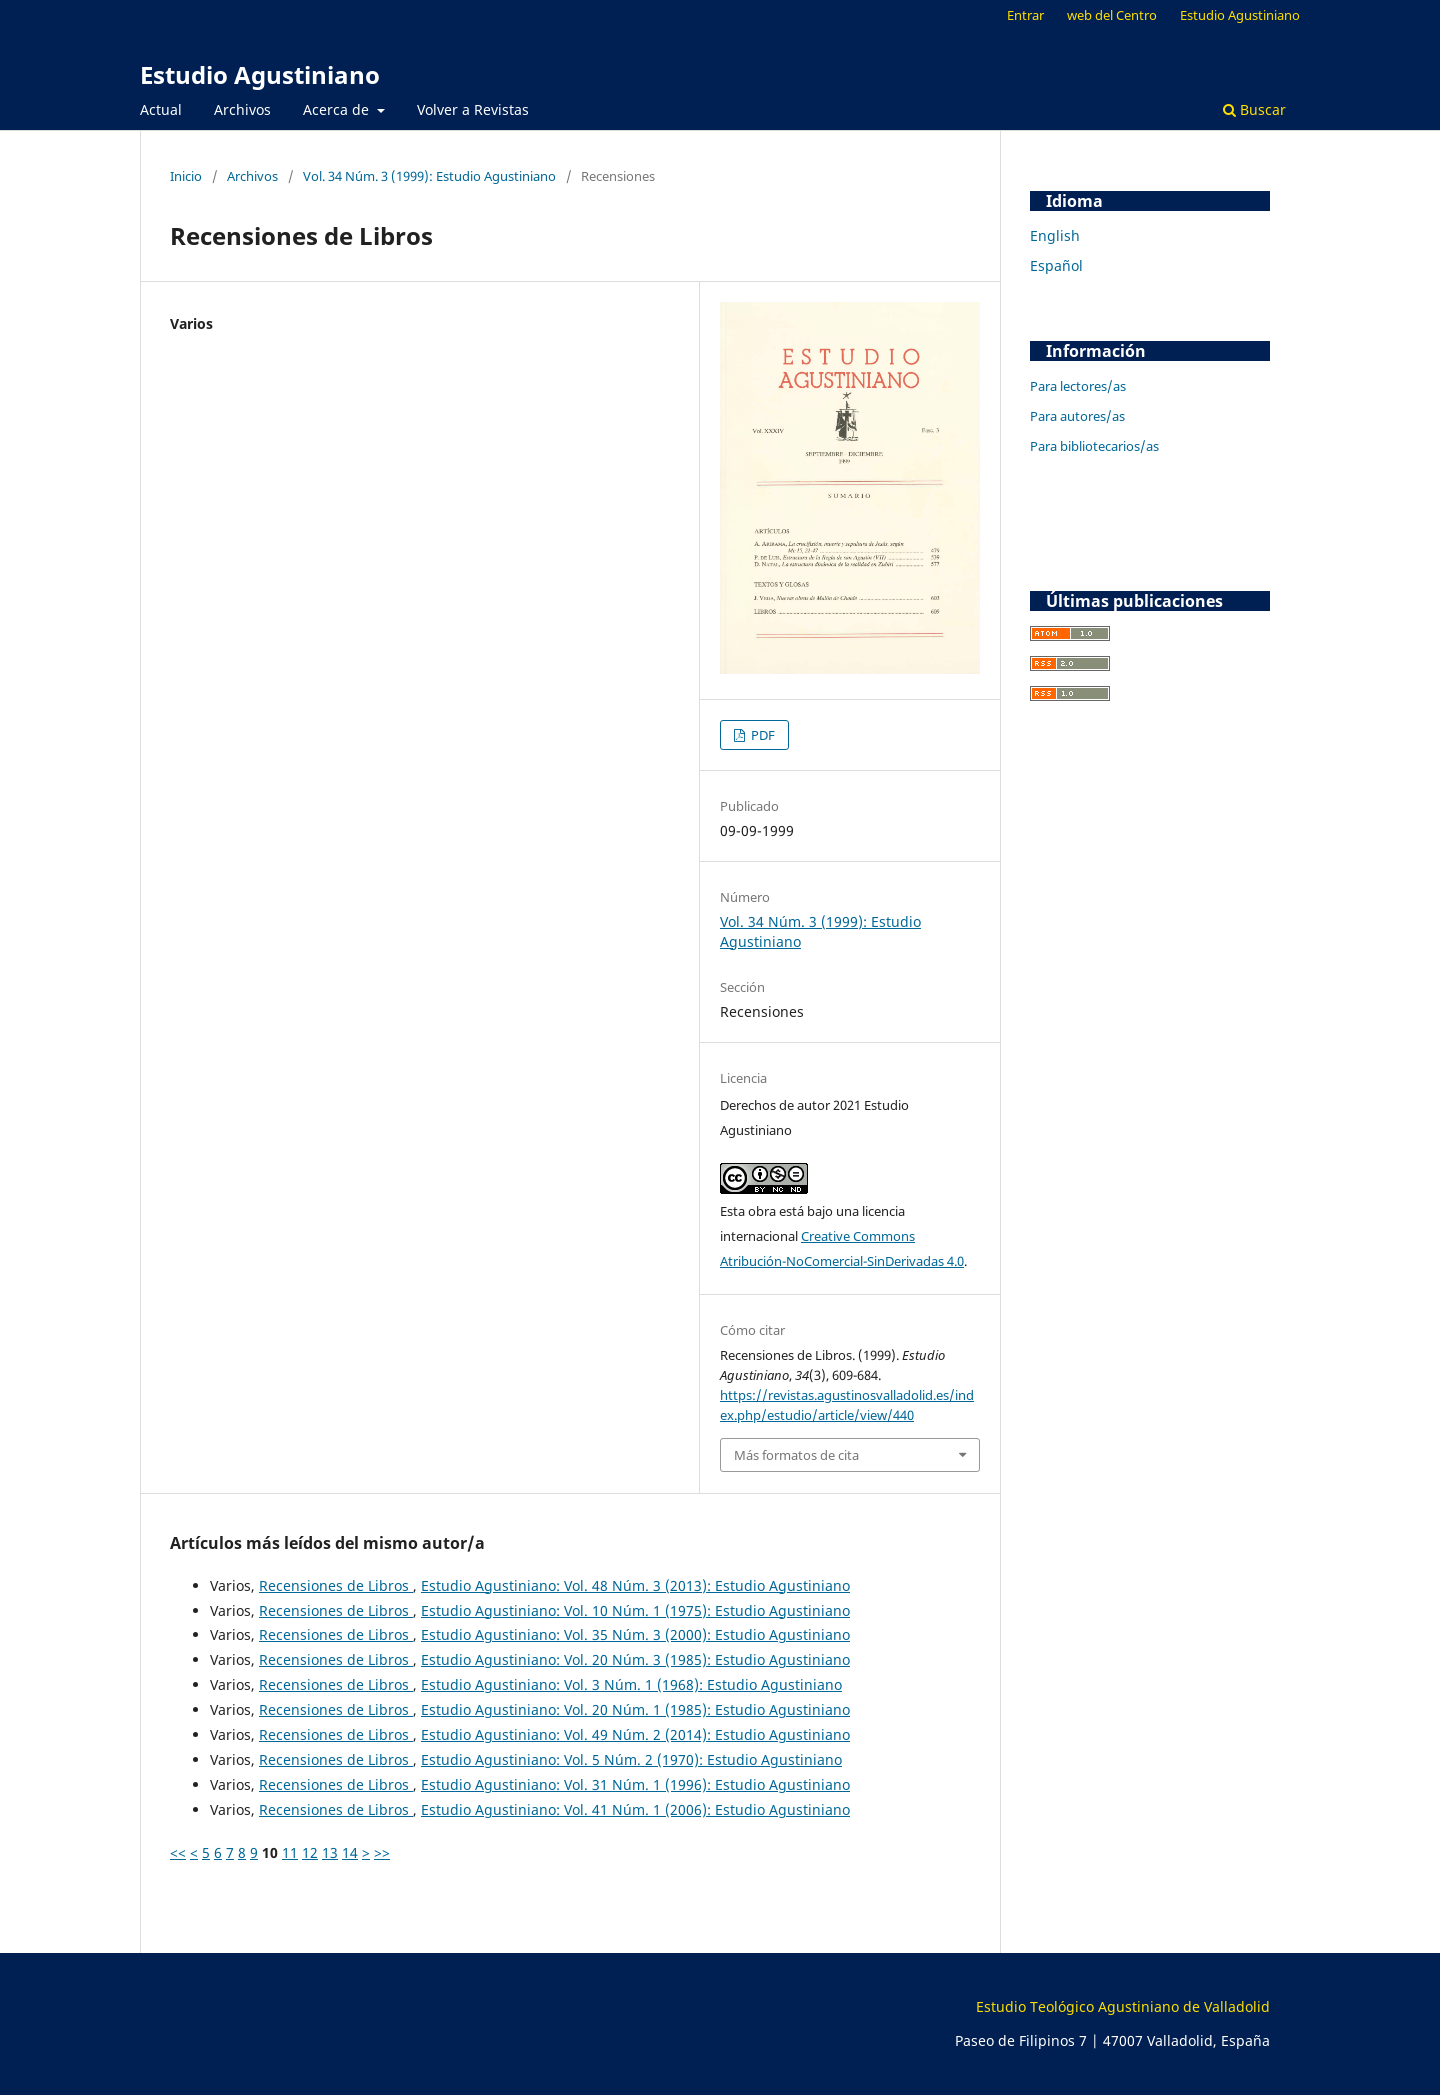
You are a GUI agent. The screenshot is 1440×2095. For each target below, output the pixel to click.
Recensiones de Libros (336, 1585)
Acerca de (338, 109)
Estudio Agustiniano (260, 74)
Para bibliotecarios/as (1094, 446)
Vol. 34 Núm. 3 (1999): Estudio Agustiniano (429, 176)
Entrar (1025, 15)
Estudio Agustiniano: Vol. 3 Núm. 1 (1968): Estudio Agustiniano (631, 1684)
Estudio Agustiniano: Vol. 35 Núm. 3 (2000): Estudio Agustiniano (635, 1634)
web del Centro (1112, 15)
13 (330, 1852)
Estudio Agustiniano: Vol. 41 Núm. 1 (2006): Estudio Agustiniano (635, 1809)
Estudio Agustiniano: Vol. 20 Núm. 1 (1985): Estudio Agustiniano (635, 1709)
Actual (161, 109)
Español (1056, 265)
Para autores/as (1077, 416)
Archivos (242, 109)
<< (178, 1852)
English (1055, 235)
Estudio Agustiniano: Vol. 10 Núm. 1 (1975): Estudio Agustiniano (635, 1610)
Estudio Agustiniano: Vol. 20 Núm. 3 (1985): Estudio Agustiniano (635, 1659)
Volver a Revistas (473, 109)
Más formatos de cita (796, 1455)
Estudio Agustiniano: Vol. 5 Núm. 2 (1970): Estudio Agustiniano (631, 1759)
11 (290, 1852)
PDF (761, 735)
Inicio (186, 176)
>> (382, 1852)
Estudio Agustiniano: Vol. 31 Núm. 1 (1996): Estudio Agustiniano (635, 1784)
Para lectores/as (1078, 386)
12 (310, 1852)
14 (350, 1852)
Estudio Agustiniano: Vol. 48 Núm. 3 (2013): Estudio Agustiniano (635, 1585)
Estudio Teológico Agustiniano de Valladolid (1123, 2006)
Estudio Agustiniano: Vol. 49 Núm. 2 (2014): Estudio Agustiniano (635, 1734)
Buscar (1254, 109)
